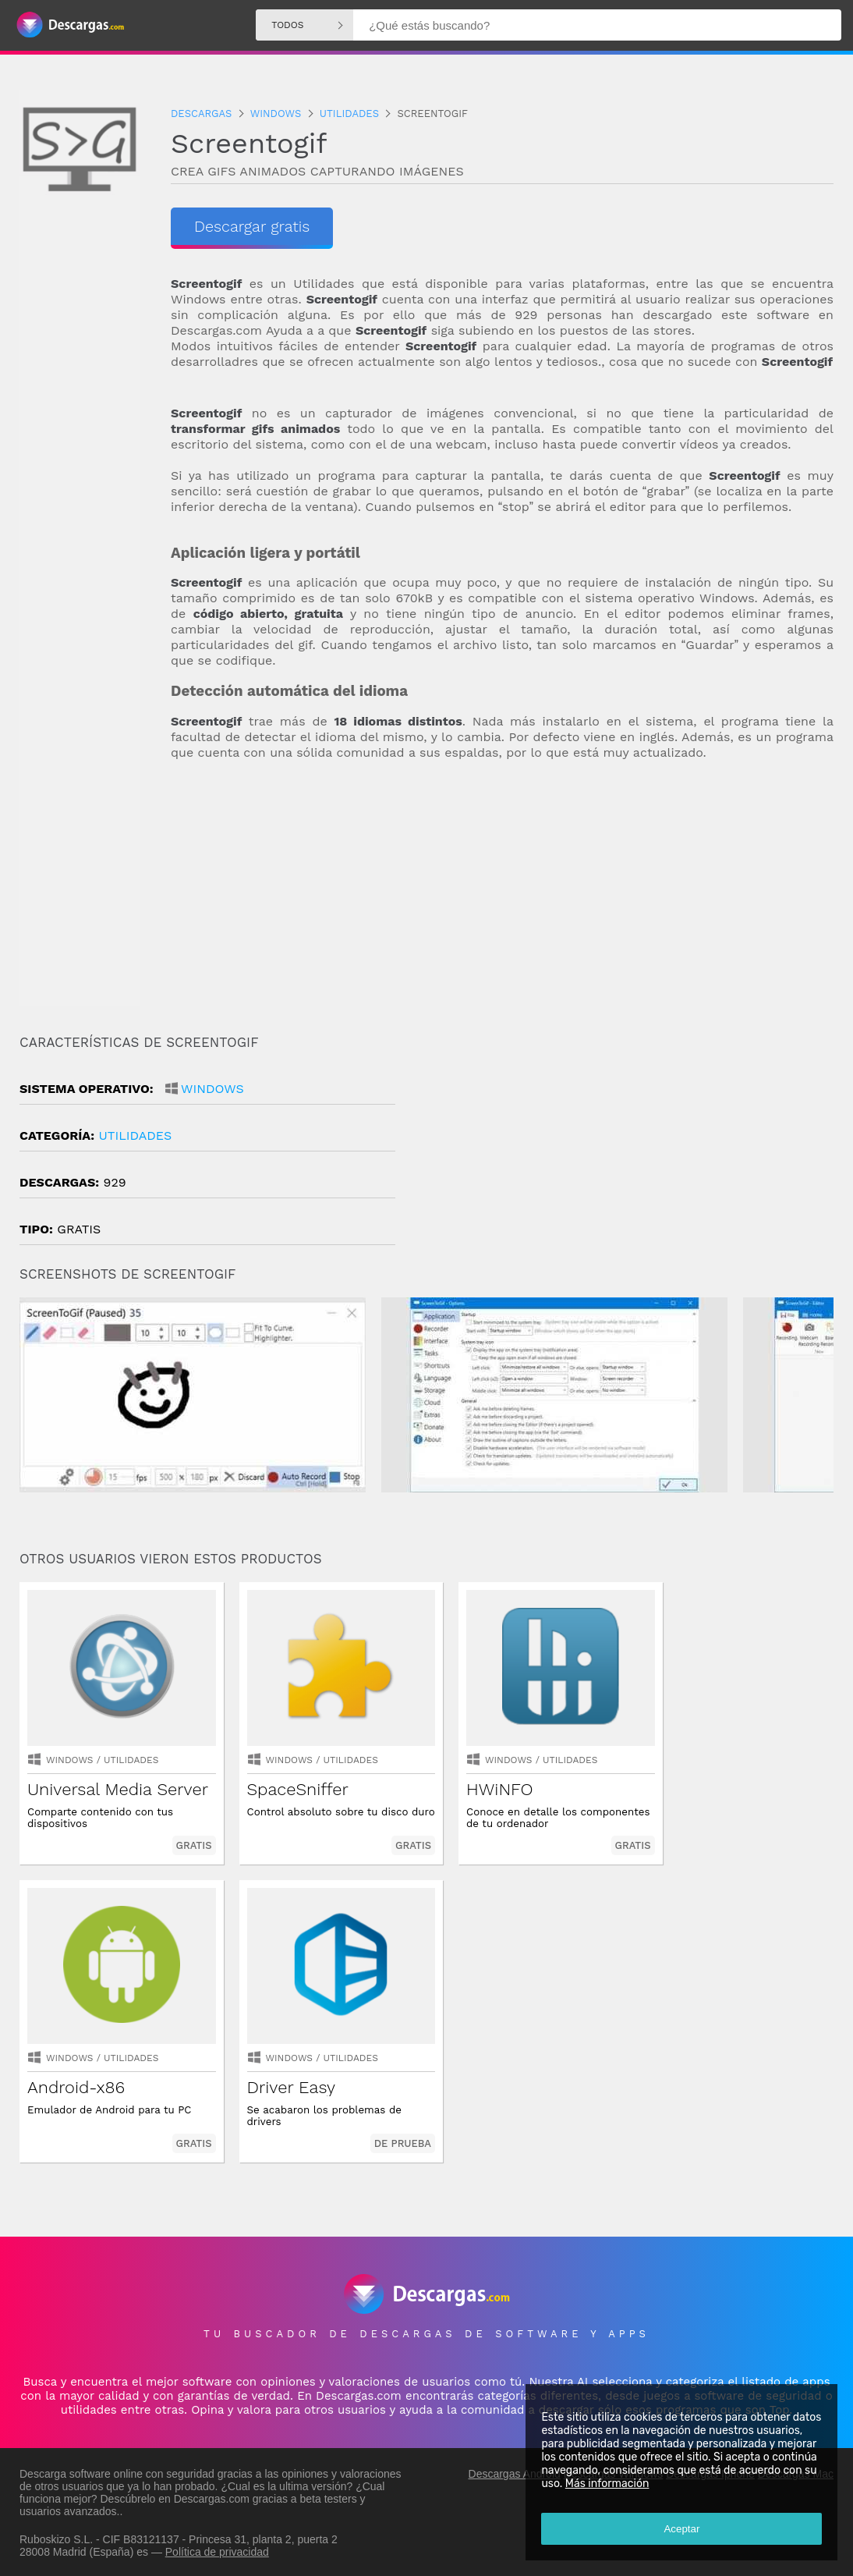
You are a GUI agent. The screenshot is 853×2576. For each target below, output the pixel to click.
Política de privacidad (217, 2550)
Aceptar (681, 2529)
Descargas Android (515, 2472)
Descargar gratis (252, 226)
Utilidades (135, 1135)
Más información (607, 2483)
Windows (212, 1088)
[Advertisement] (502, 898)
